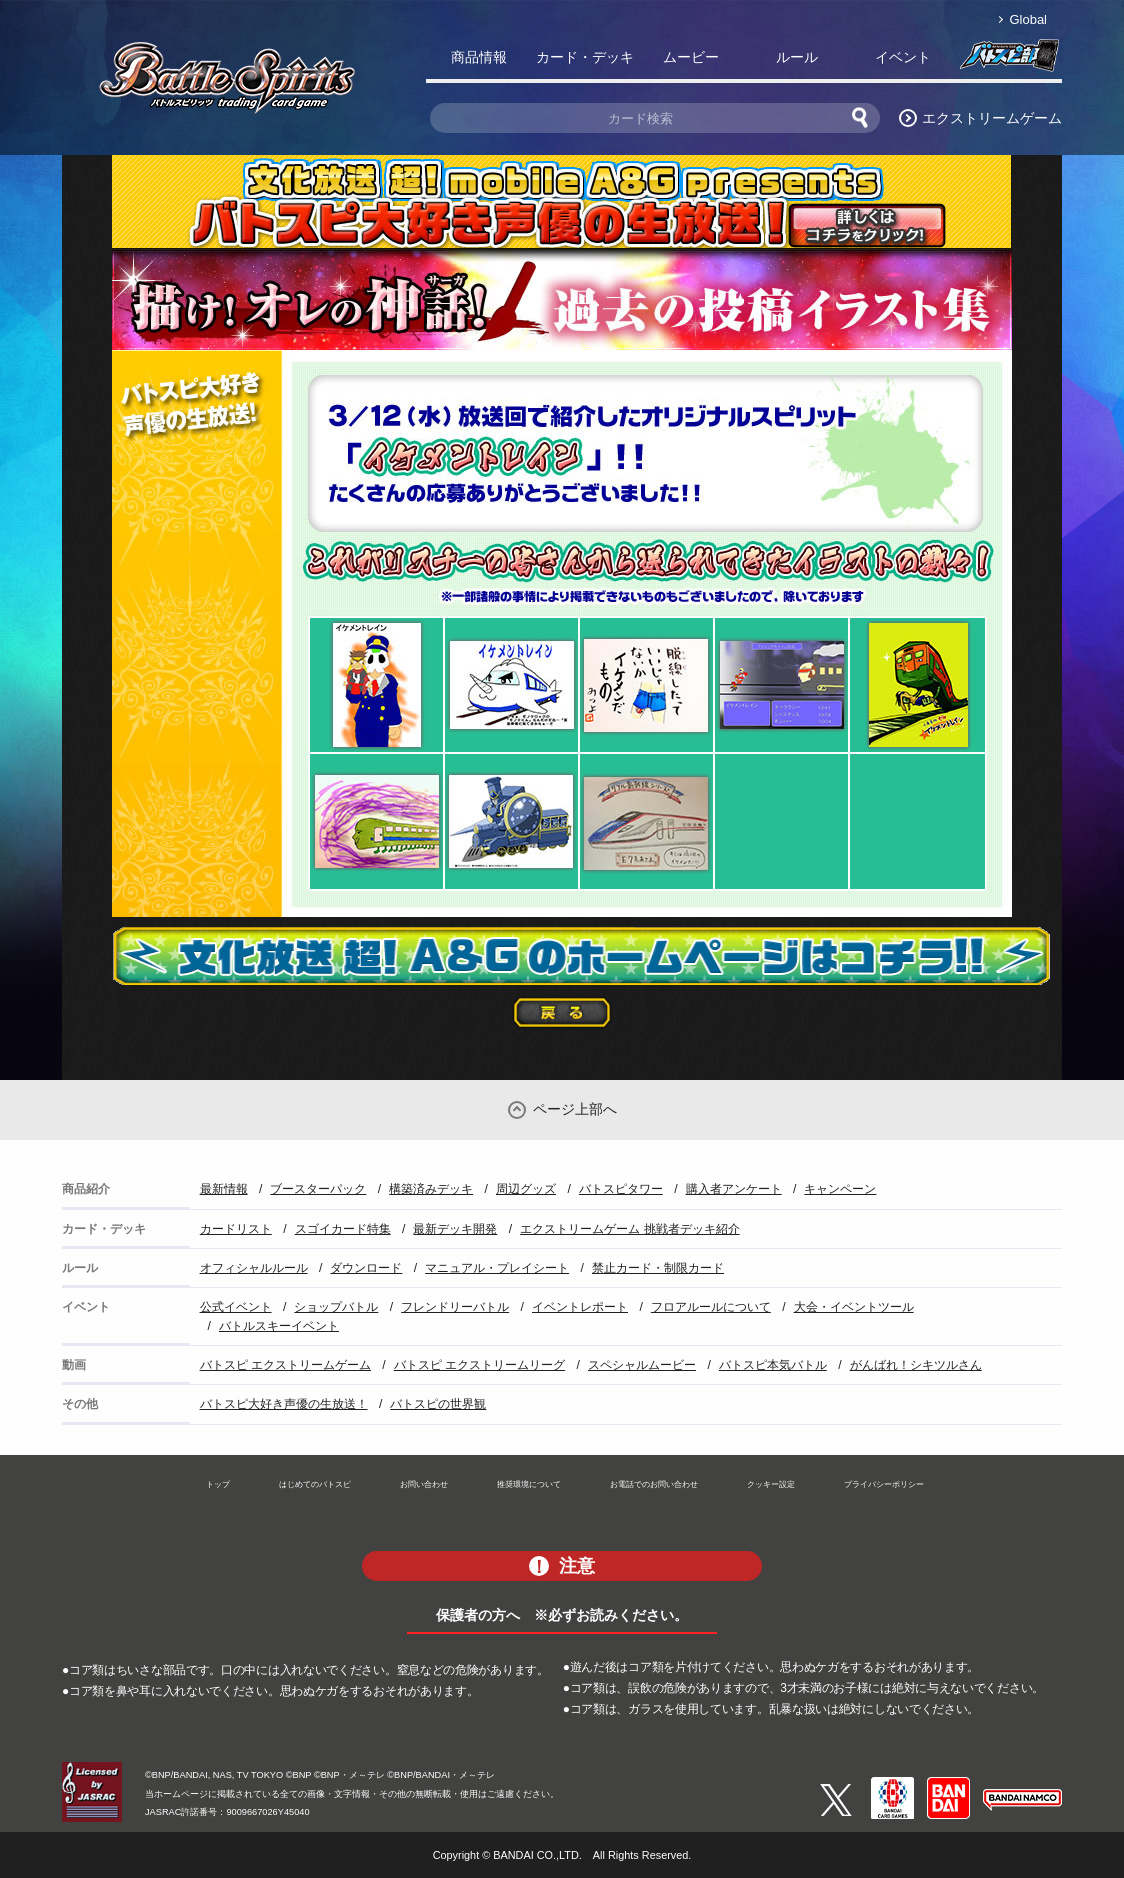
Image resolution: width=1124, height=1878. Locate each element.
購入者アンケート (734, 1189)
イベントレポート (580, 1307)
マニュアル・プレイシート (497, 1268)
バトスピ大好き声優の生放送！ (284, 1404)
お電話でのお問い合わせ (654, 1484)
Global (1028, 19)
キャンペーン (840, 1189)
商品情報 (479, 57)
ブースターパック (318, 1189)
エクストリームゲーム (992, 118)
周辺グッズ (526, 1189)
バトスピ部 (1009, 61)
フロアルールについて (711, 1307)
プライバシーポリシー (884, 1484)
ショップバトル (336, 1307)
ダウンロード (366, 1268)
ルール (797, 57)
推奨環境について (529, 1484)
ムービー (691, 57)
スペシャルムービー (642, 1365)
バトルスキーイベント (279, 1326)
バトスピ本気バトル (773, 1365)
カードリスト (236, 1229)
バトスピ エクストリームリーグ (479, 1365)
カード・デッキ (585, 57)
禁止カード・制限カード (658, 1268)
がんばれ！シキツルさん (916, 1365)
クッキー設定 (771, 1484)
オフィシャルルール (254, 1268)
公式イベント (236, 1307)
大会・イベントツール (854, 1307)
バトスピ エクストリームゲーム (285, 1365)
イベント (903, 57)
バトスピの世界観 (438, 1404)
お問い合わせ (424, 1484)
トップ (218, 1484)
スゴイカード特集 (343, 1229)
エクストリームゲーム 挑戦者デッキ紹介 (629, 1229)
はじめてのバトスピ (315, 1484)
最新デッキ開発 (455, 1229)
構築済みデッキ (431, 1189)
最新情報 (224, 1189)
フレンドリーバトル (455, 1307)
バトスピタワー (621, 1189)
